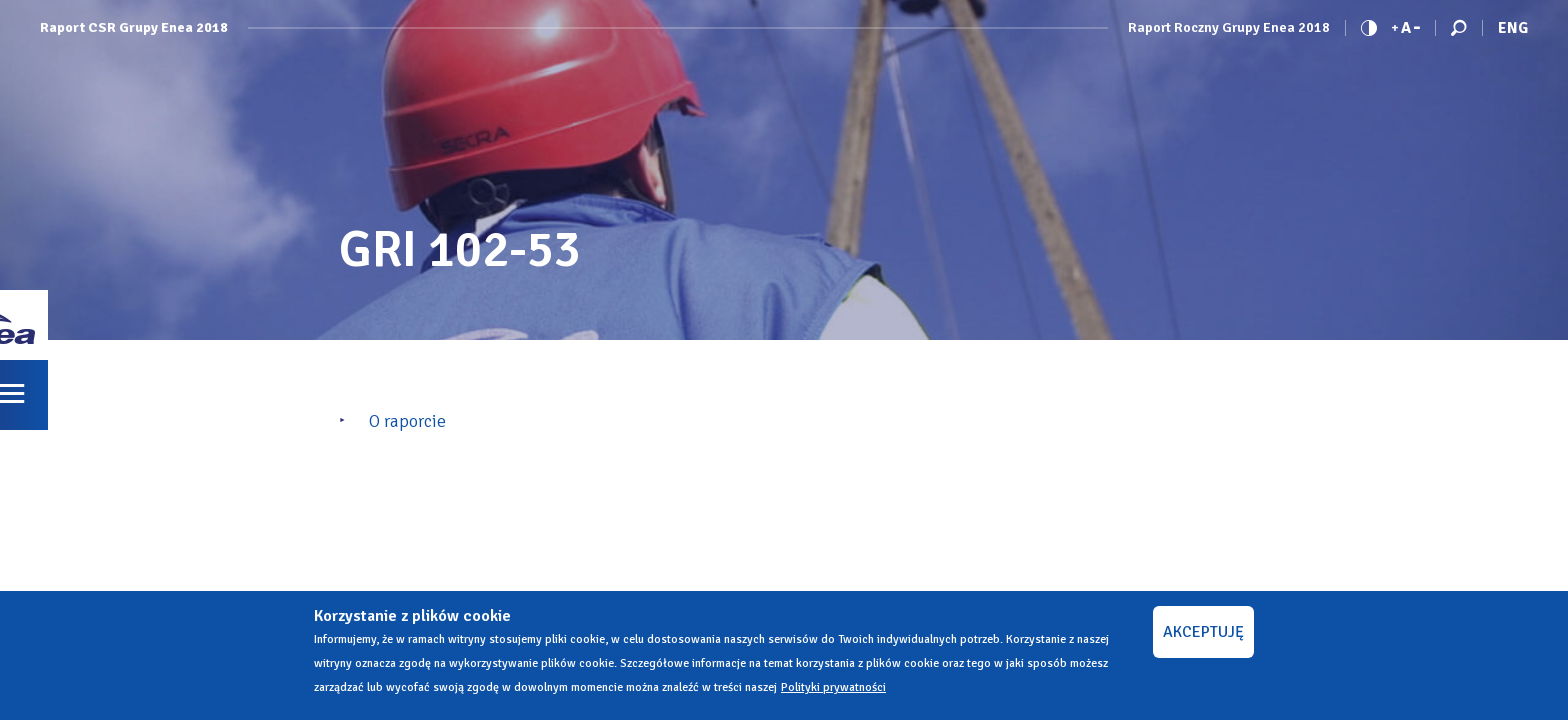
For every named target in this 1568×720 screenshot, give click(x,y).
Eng (1513, 28)
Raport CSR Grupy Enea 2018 (134, 28)
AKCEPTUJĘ (1203, 632)
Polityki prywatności (833, 687)
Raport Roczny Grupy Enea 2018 (1229, 28)
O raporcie (407, 421)
